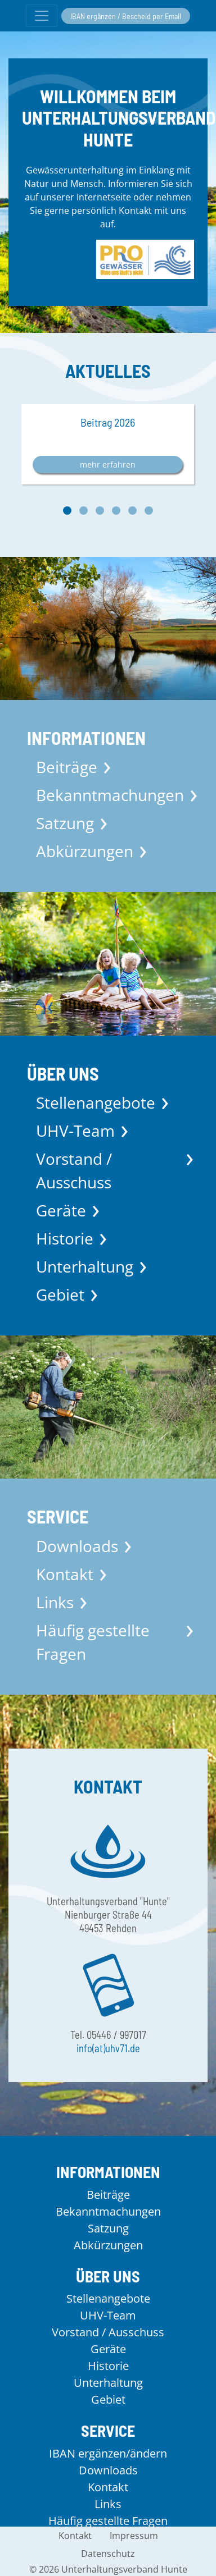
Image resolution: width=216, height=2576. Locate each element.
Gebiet (60, 1294)
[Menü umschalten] (41, 15)
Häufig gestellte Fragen (93, 1641)
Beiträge (66, 766)
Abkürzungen (84, 851)
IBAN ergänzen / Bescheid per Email (125, 16)
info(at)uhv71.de (108, 2048)
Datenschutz (108, 2553)
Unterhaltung (84, 1266)
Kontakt (64, 1574)
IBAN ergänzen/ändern (108, 2453)
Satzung (65, 823)
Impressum (134, 2535)
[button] (67, 511)
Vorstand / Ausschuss (74, 1170)
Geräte (61, 1210)
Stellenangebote (95, 1102)
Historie (64, 1238)
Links (55, 1602)
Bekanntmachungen (110, 795)
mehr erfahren (108, 464)
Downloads (77, 1546)
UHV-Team (75, 1130)
